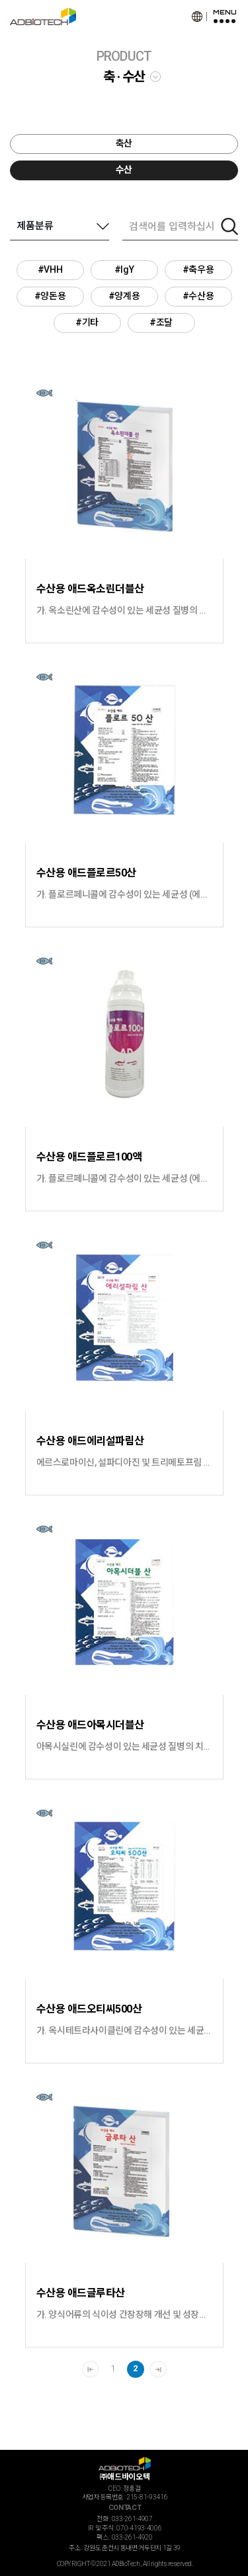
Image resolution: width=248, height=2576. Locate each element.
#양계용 (124, 296)
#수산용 (198, 296)
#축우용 (198, 269)
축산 (124, 143)
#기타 (87, 322)
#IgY (124, 269)
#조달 (161, 322)
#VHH (50, 269)
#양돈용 (49, 296)
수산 (124, 169)
